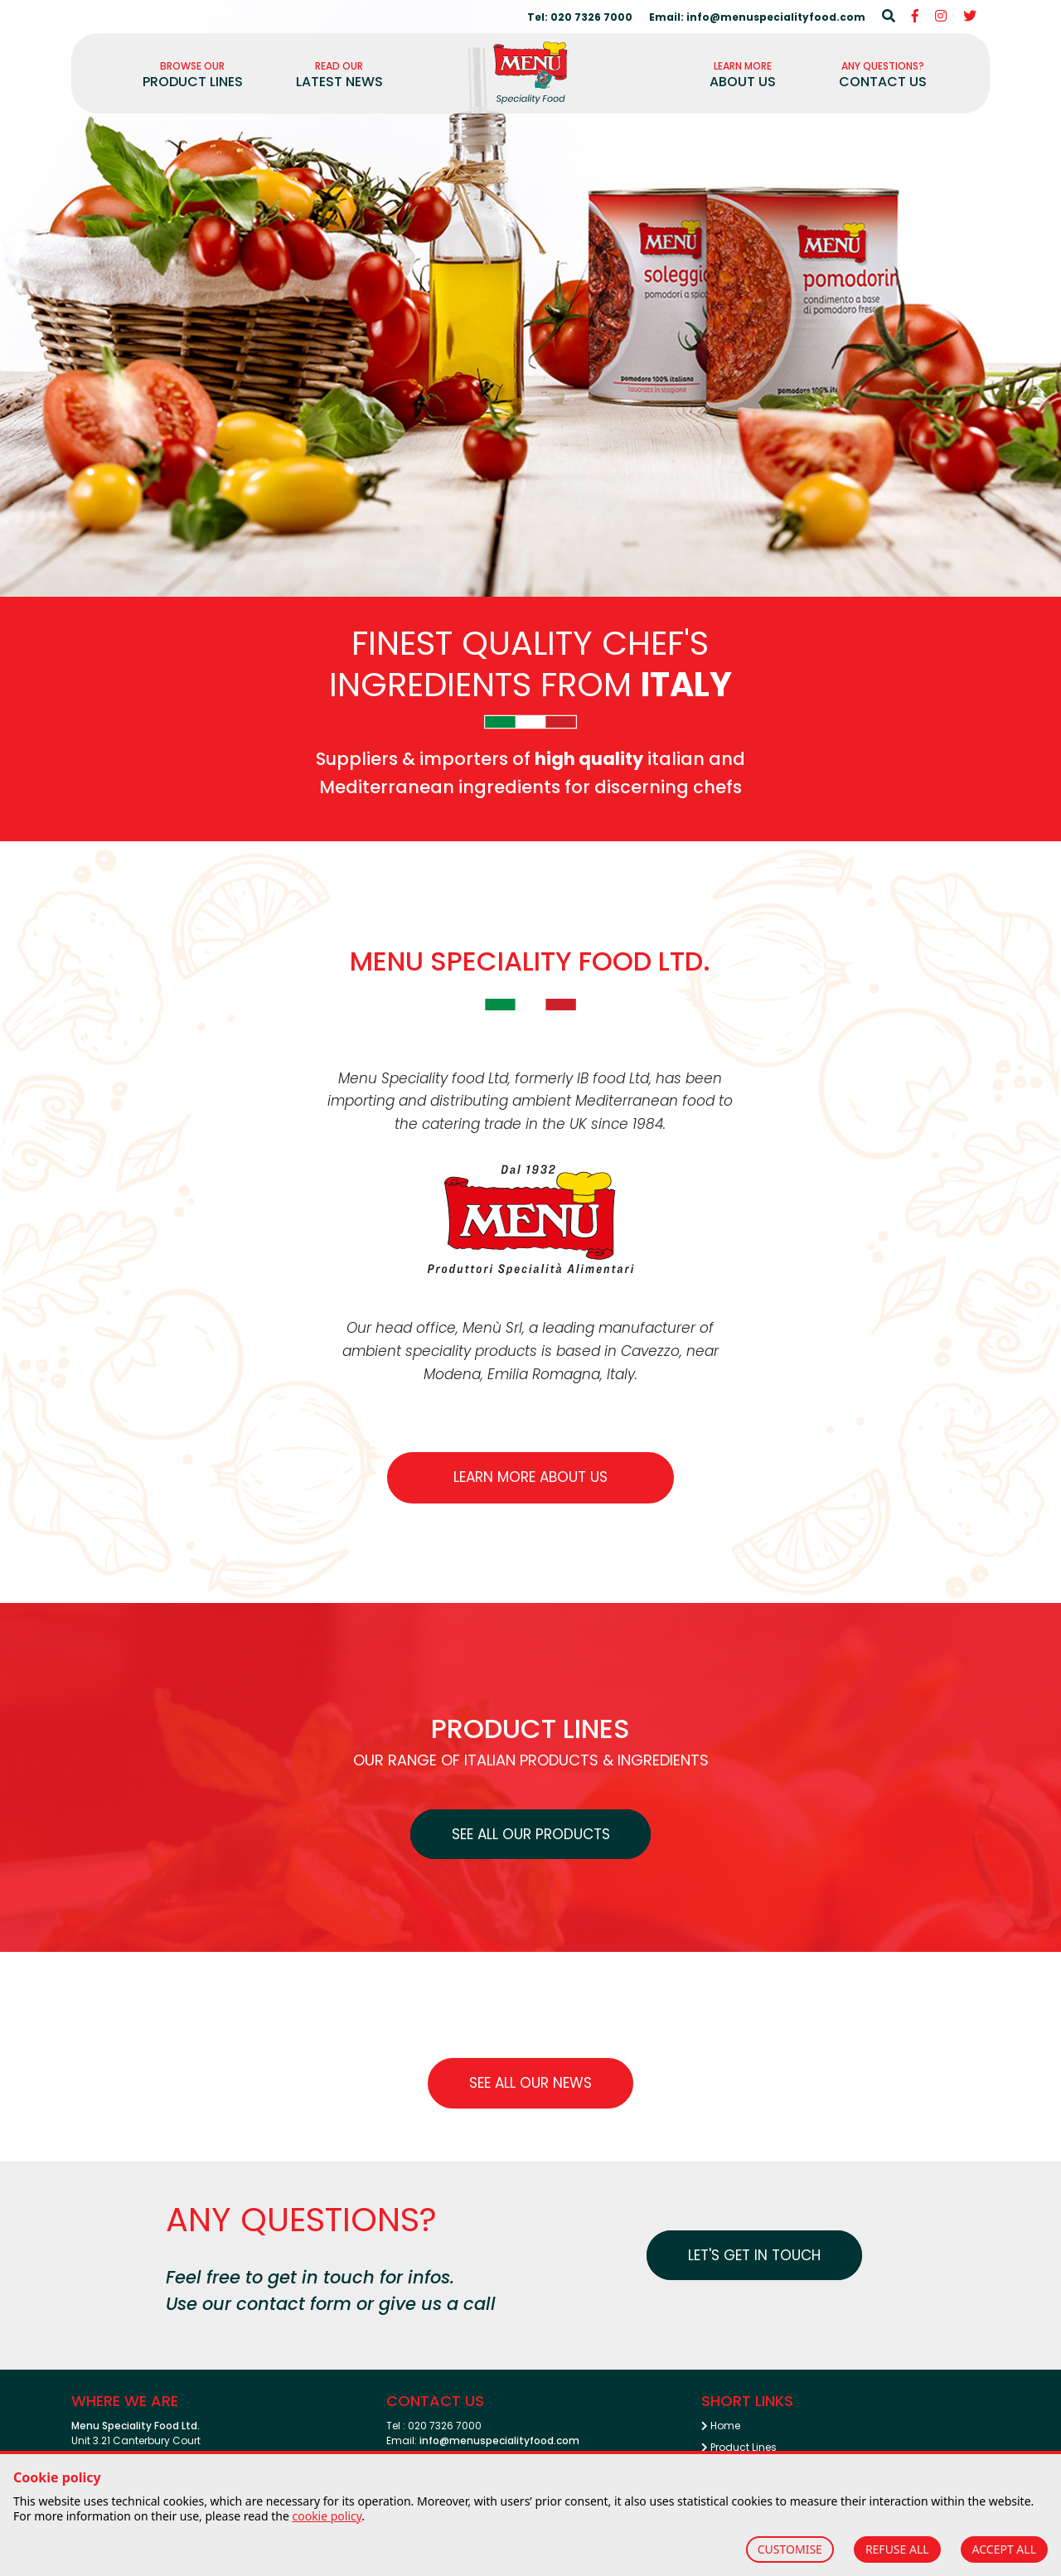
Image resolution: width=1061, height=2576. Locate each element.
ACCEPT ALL (1004, 2549)
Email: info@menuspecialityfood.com (757, 17)
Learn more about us (530, 1477)
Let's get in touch (754, 2255)
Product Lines (739, 2447)
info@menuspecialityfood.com (499, 2440)
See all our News (530, 2083)
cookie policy (326, 2516)
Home (720, 2426)
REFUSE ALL (897, 2549)
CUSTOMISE (790, 2549)
